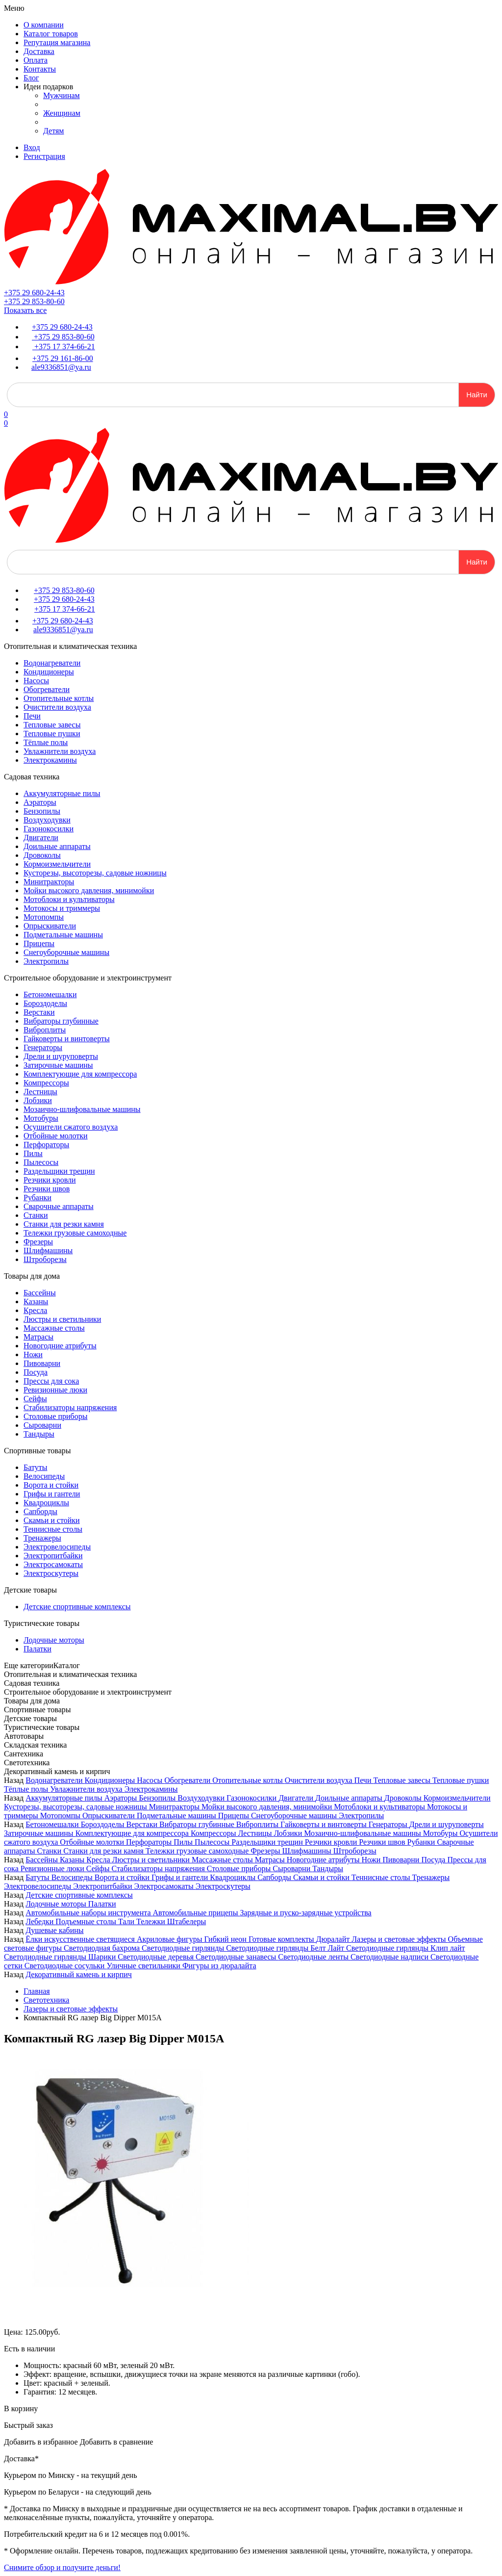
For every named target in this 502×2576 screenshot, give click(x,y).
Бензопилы (42, 811)
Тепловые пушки (52, 733)
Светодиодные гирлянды (184, 1948)
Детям (53, 131)
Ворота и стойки (51, 1485)
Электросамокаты (53, 1564)
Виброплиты (45, 1030)
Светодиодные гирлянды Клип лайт (405, 1948)
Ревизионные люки (55, 1390)
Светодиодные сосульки (66, 1965)
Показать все (25, 310)
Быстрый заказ (28, 2425)
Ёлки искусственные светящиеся (81, 1939)
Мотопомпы (44, 917)
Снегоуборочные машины (66, 952)
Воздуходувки (47, 820)
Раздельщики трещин (59, 1171)
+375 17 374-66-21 (63, 346)
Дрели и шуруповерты (61, 1056)
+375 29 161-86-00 (62, 358)
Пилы (33, 1153)
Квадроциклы (46, 1502)
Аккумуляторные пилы (62, 793)
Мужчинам (61, 95)
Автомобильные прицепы (196, 1912)
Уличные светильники (144, 1965)
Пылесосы (41, 1162)
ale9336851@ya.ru (61, 367)
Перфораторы (46, 1144)
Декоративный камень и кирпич (78, 1974)
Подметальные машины (63, 934)
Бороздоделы (45, 1003)
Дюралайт (333, 1939)
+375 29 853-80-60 (34, 301)
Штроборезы (45, 1259)
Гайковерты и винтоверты (67, 1038)
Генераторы (43, 1047)
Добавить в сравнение (116, 2442)
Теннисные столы (53, 1529)
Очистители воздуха (57, 707)
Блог (31, 78)
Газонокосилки (49, 828)
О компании (44, 25)
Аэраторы (40, 802)
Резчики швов (47, 1189)
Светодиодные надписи (390, 1957)
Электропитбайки (53, 1555)
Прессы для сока (51, 1381)
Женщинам (61, 113)
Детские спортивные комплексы (77, 1606)
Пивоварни (42, 1363)
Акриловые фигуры (170, 1939)
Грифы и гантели (52, 1494)
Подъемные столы (86, 1921)
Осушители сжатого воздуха (71, 1127)
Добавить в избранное (41, 2442)
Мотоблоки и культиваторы (69, 899)
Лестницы (40, 1091)
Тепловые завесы (52, 725)
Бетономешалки (50, 994)
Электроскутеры (51, 1573)
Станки (36, 1215)
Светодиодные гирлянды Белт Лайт (286, 1948)
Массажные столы (54, 1328)
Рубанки (37, 1197)
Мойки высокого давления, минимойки (89, 890)
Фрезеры (38, 1241)
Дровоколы (42, 855)
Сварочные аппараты (59, 1206)
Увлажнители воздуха (60, 751)
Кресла (35, 1310)
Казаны (36, 1301)
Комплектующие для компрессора (80, 1074)
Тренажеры (42, 1538)
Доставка (39, 51)
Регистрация (44, 156)
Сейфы (35, 1398)
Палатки (37, 1649)
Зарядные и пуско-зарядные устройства (305, 1912)
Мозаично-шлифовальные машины (82, 1109)
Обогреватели (47, 689)
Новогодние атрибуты (60, 1345)
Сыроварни (42, 1425)
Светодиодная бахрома (103, 1948)
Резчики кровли (50, 1180)
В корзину (21, 2408)
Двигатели (41, 837)
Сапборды (40, 1511)
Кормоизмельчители (57, 864)
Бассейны (40, 1292)
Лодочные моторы (54, 1640)
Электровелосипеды (57, 1547)
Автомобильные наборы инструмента (88, 1912)
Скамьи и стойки (52, 1520)
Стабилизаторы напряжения (70, 1407)
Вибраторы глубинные (61, 1021)
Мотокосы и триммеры (62, 908)
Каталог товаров (51, 33)
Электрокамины (50, 760)
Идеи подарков (48, 86)
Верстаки (39, 1012)
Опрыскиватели (50, 926)
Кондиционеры (49, 672)
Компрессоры (46, 1083)
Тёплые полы (46, 742)
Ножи (33, 1354)
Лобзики (38, 1100)
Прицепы (39, 943)
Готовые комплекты (282, 1939)
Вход (32, 147)
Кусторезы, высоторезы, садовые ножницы (95, 873)
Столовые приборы (55, 1416)
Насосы (36, 680)
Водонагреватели (52, 663)
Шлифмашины (48, 1250)
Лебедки (40, 1921)
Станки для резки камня (64, 1224)
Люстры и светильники (62, 1319)
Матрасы (38, 1337)
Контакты (40, 69)
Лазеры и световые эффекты (399, 1939)
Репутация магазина (57, 42)
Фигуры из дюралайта (219, 1965)
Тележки (151, 1921)
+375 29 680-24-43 (34, 292)
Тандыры (39, 1434)
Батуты (35, 1467)
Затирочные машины (58, 1065)
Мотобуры (41, 1118)
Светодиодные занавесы (237, 1957)
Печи (32, 716)
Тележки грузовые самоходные (75, 1233)
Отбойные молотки (56, 1136)
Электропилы (46, 961)
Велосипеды (44, 1476)
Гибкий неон (226, 1939)
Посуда (36, 1372)
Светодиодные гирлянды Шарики (61, 1957)
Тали (127, 1921)
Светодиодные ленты (314, 1957)
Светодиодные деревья (157, 1957)
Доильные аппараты (57, 846)
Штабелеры (186, 1921)
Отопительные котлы (59, 698)
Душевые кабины (54, 1930)
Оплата (36, 60)
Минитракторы (49, 881)
